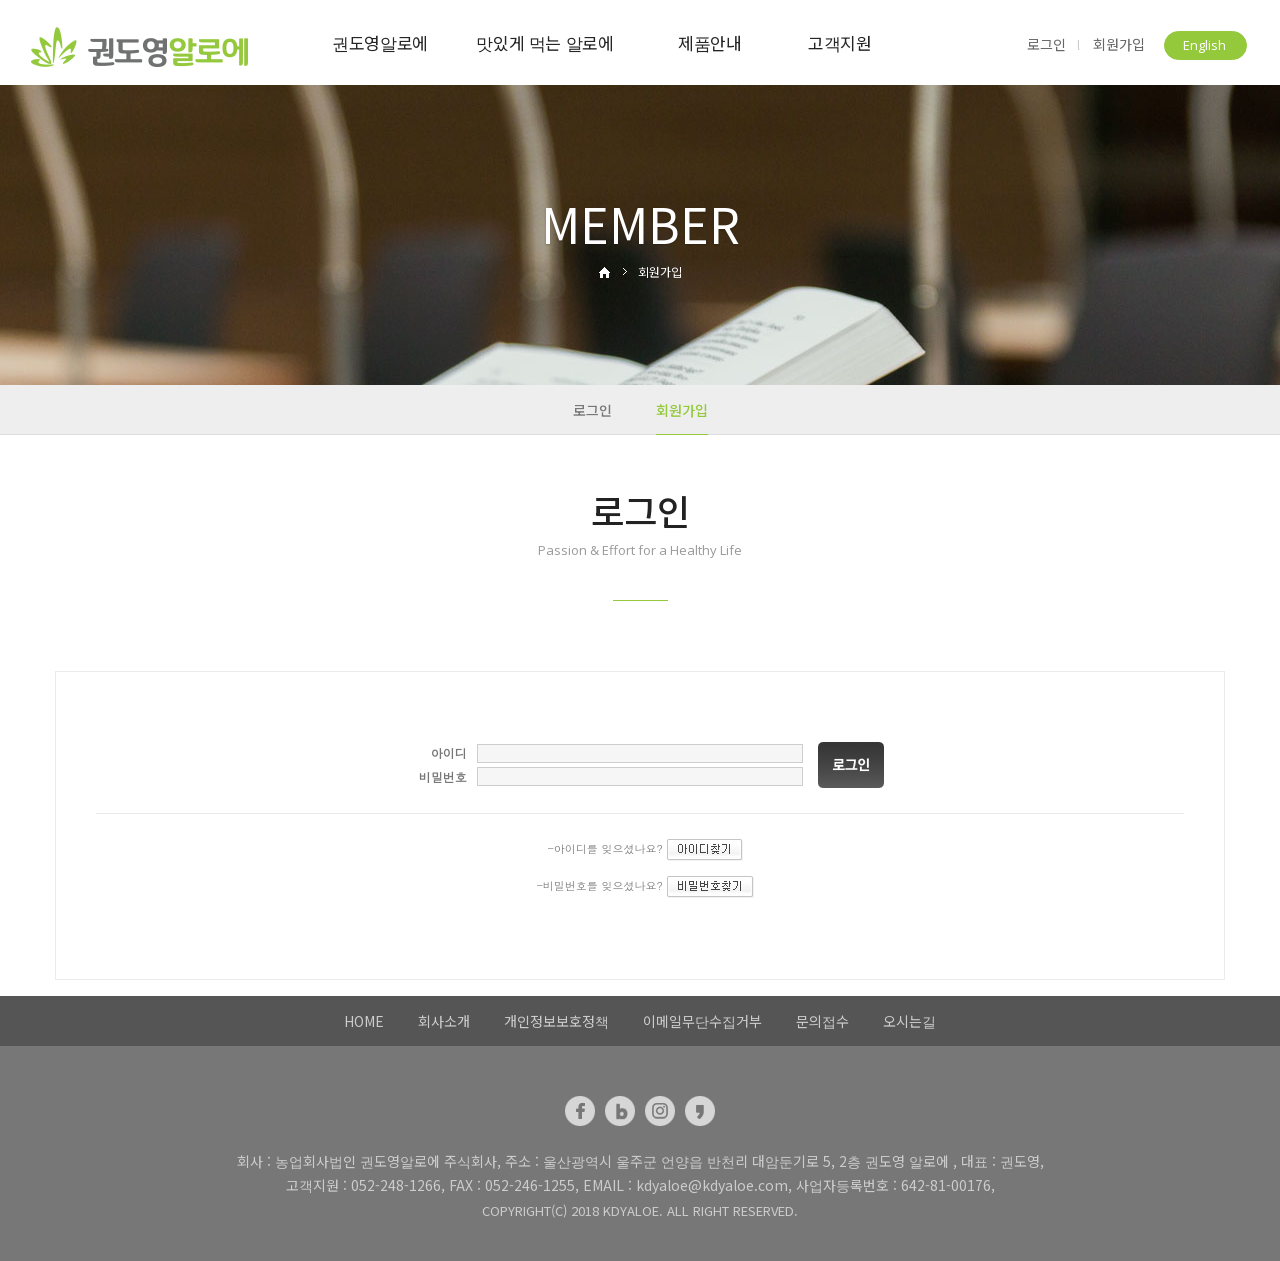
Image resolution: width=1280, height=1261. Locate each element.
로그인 (1046, 44)
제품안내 (710, 42)
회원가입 (1119, 44)
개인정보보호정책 (556, 1021)
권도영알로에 (380, 42)
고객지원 (840, 42)
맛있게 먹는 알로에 (545, 42)
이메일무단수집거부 (702, 1021)
